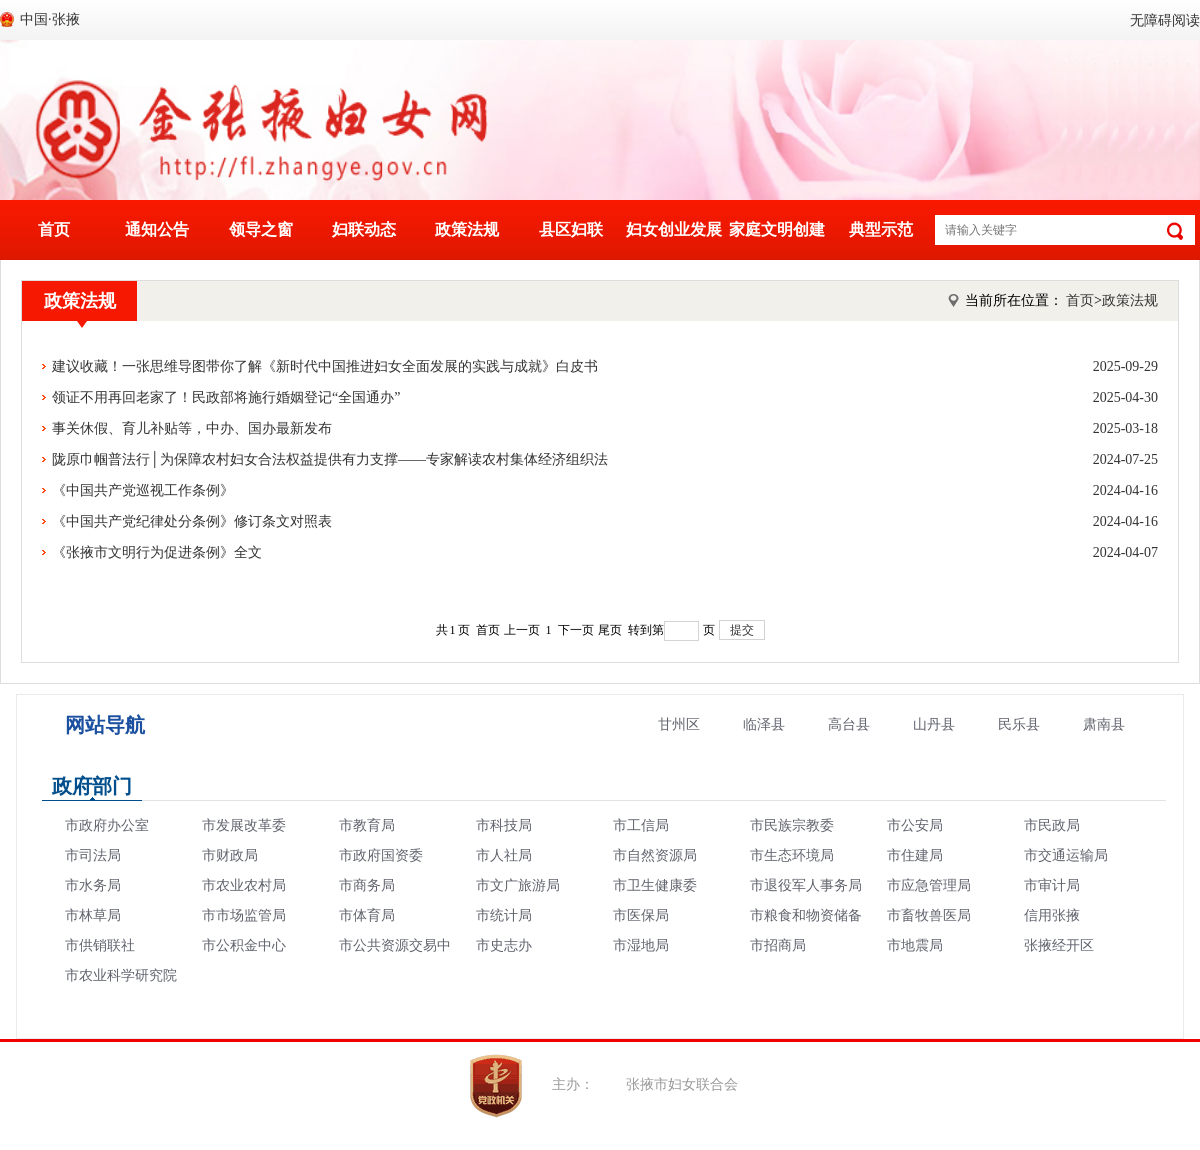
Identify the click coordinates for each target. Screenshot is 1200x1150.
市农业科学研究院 (121, 975)
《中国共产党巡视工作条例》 (605, 490)
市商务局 (367, 885)
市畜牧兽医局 (929, 915)
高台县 (849, 724)
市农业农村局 (244, 885)
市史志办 (504, 945)
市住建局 (915, 855)
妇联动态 (364, 229)
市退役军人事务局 (806, 885)
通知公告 (157, 229)
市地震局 (915, 945)
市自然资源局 (655, 855)
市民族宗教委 (792, 825)
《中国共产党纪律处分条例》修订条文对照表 (605, 521)
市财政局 (230, 855)
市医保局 (641, 915)
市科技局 (504, 825)
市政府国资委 (381, 855)
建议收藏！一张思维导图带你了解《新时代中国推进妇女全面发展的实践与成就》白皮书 (605, 366)
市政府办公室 (107, 825)
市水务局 (93, 885)
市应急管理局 (929, 885)
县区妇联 (571, 229)
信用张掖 (1052, 915)
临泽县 (764, 724)
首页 (54, 229)
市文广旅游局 (518, 885)
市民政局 (1052, 825)
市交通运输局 (1066, 855)
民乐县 (1019, 724)
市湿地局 (641, 945)
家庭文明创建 (777, 229)
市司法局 (93, 855)
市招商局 (778, 945)
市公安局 (915, 825)
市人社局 (504, 855)
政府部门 (92, 786)
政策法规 (467, 229)
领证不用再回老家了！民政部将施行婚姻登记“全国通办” (605, 397)
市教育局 (367, 825)
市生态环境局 (792, 855)
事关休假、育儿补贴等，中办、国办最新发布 (605, 428)
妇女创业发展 (674, 229)
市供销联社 (100, 945)
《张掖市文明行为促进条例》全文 (605, 552)
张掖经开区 (1059, 945)
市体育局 (367, 915)
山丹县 (934, 724)
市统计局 (504, 915)
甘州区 (679, 724)
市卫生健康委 (655, 885)
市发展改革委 (244, 825)
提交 (742, 630)
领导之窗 (261, 229)
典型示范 (881, 229)
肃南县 (1104, 724)
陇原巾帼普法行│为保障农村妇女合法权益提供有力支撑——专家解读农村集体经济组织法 (605, 459)
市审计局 (1052, 885)
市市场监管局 (244, 915)
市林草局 (93, 915)
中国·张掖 (50, 19)
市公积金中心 (244, 945)
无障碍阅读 (1165, 20)
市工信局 (641, 825)
